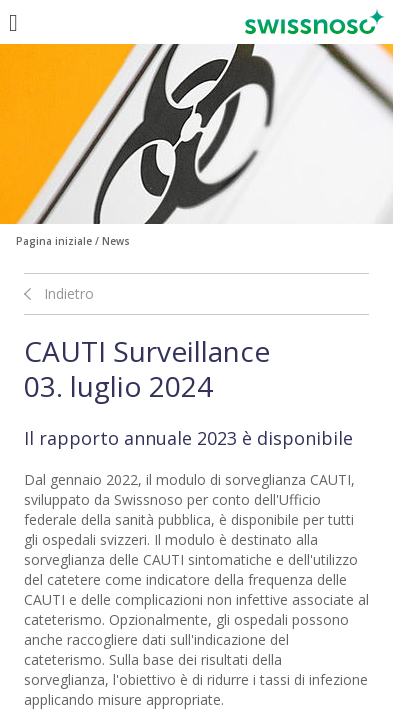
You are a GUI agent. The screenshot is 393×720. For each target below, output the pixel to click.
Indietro (69, 293)
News (116, 241)
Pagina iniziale (54, 241)
